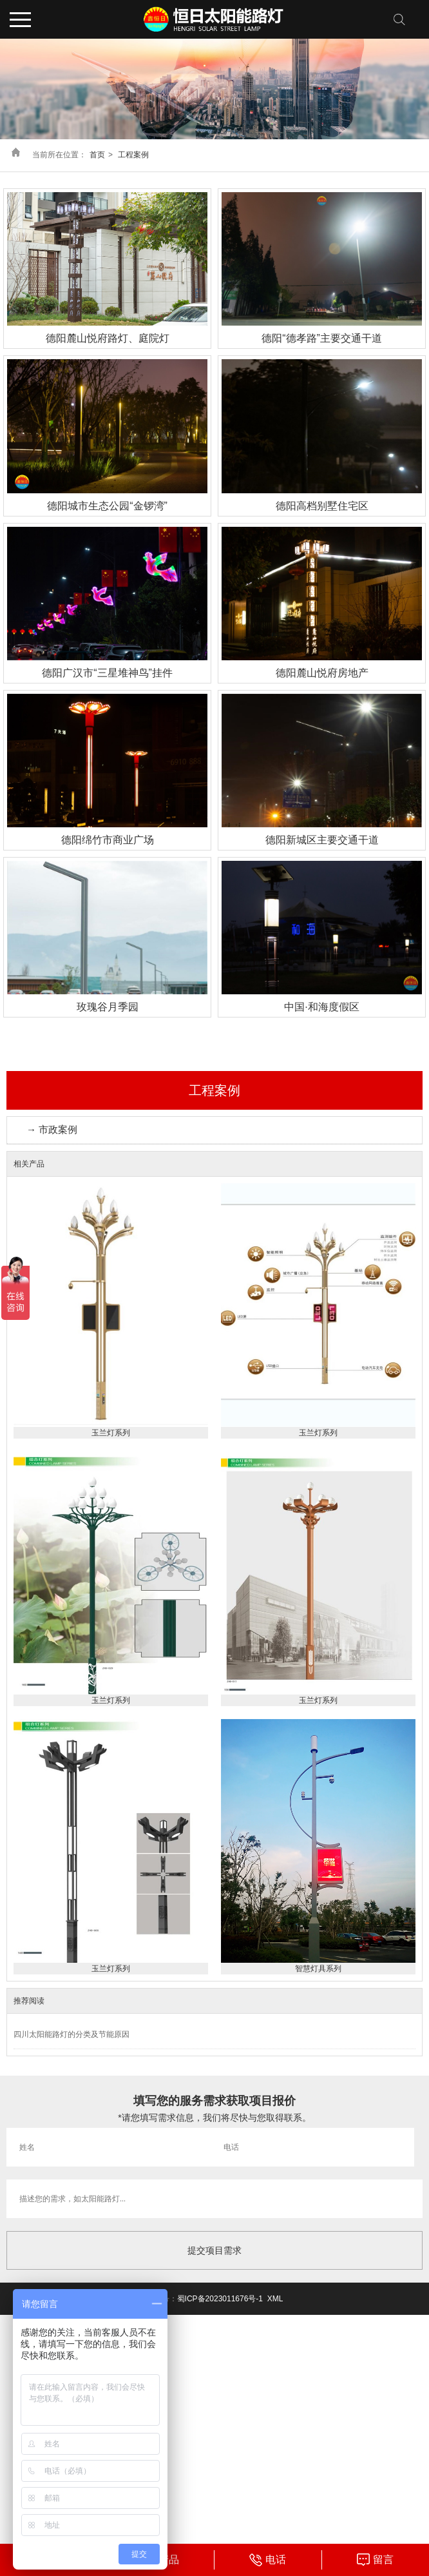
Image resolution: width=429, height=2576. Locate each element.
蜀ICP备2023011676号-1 (220, 2298)
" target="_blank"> (375, 2560)
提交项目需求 (214, 2250)
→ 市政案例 (51, 1129)
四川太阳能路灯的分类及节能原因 (71, 2034)
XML (275, 2298)
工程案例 (133, 154)
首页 (97, 154)
